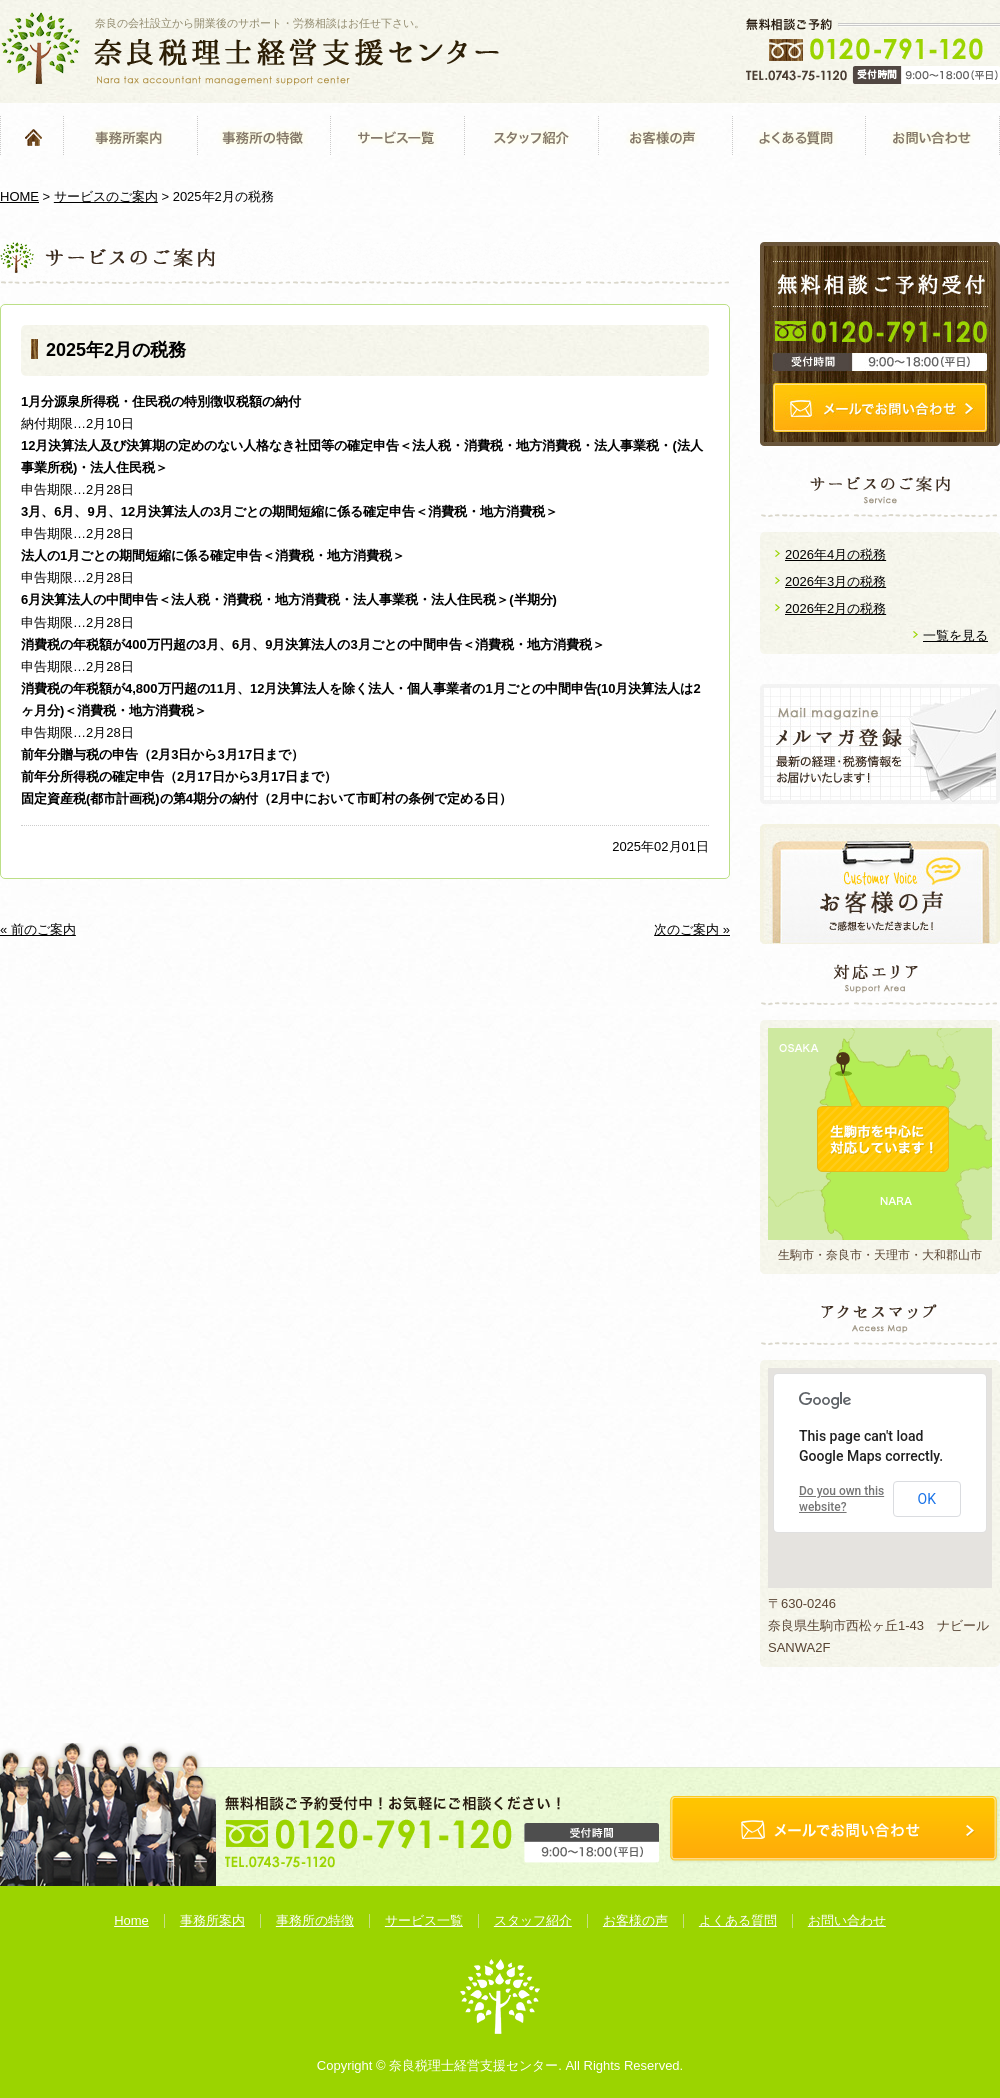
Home (31, 136)
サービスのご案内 (106, 196)
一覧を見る (955, 635)
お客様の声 (665, 136)
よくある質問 (798, 136)
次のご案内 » (692, 929)
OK (927, 1499)
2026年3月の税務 (835, 581)
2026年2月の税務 (835, 608)
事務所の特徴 (263, 136)
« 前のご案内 (38, 929)
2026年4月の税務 (835, 554)
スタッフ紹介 (531, 136)
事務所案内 (130, 136)
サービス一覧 (397, 136)
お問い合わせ (932, 136)
